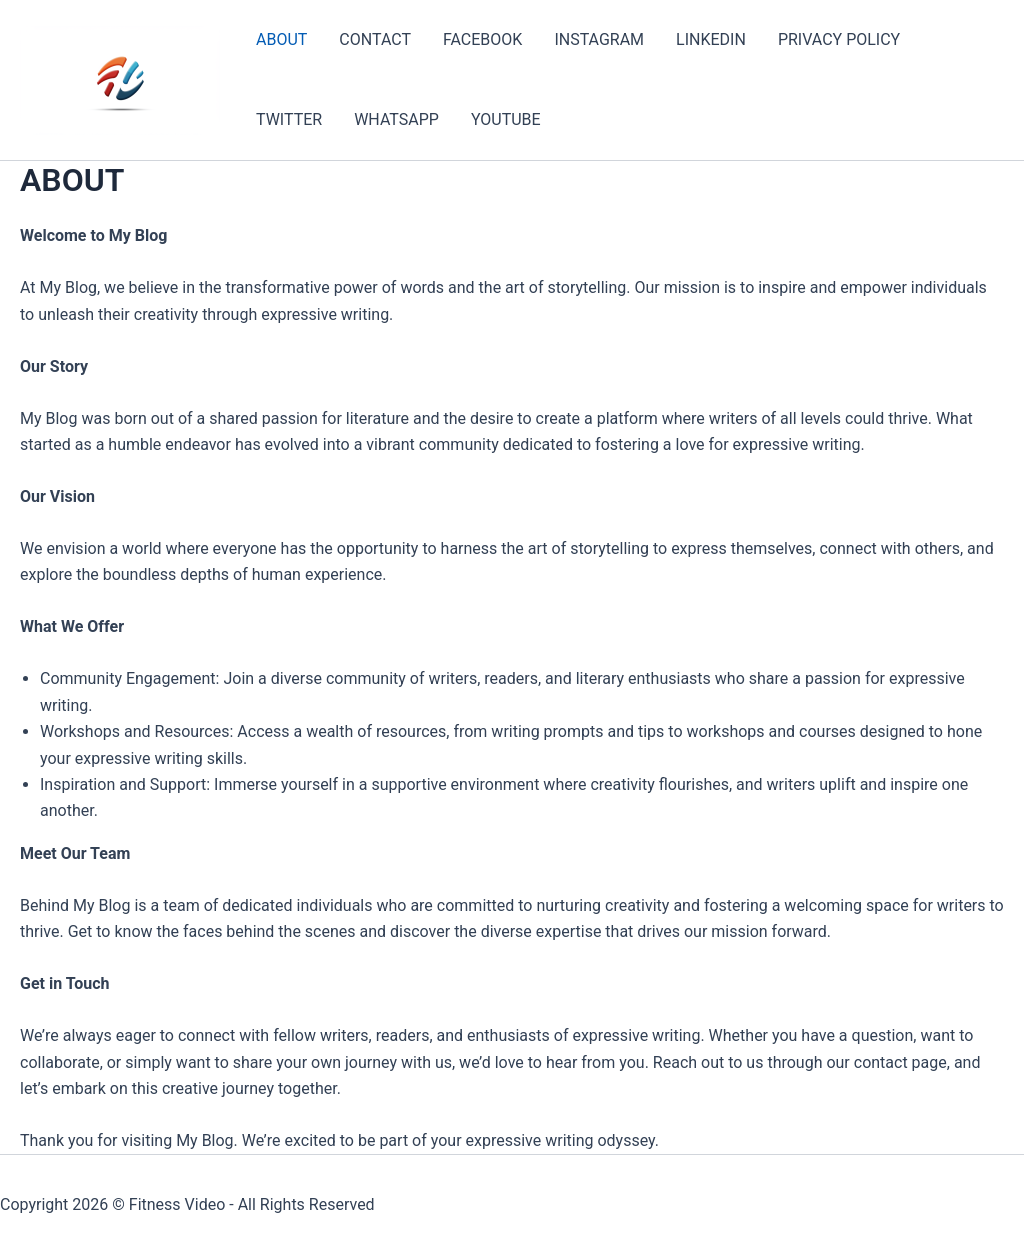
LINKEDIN (711, 39)
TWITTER (289, 119)
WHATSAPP (396, 119)
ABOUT (281, 39)
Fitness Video (177, 1204)
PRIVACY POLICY (839, 39)
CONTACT (375, 39)
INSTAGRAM (599, 39)
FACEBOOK (482, 39)
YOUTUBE (506, 119)
